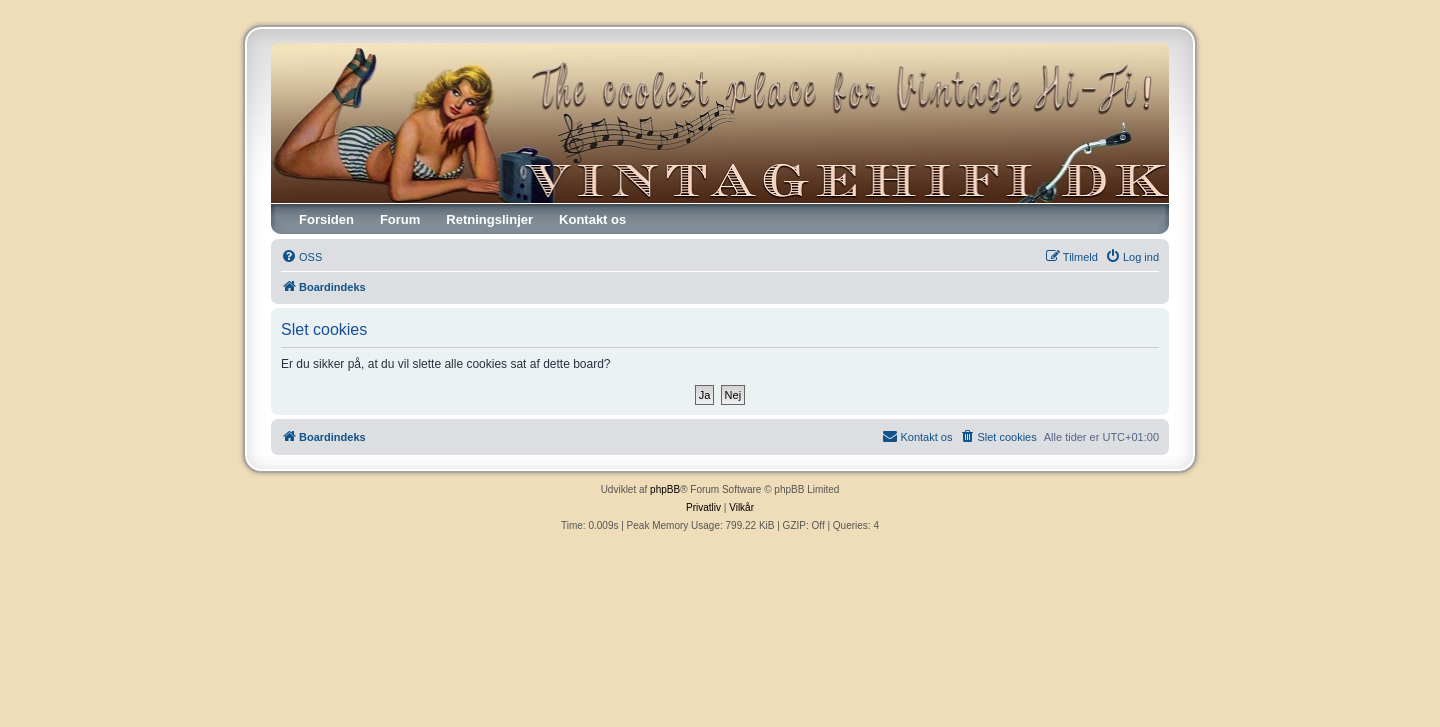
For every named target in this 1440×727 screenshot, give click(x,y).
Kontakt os (592, 219)
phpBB (665, 489)
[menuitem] (301, 257)
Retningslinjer (489, 219)
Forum (400, 219)
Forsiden (326, 219)
